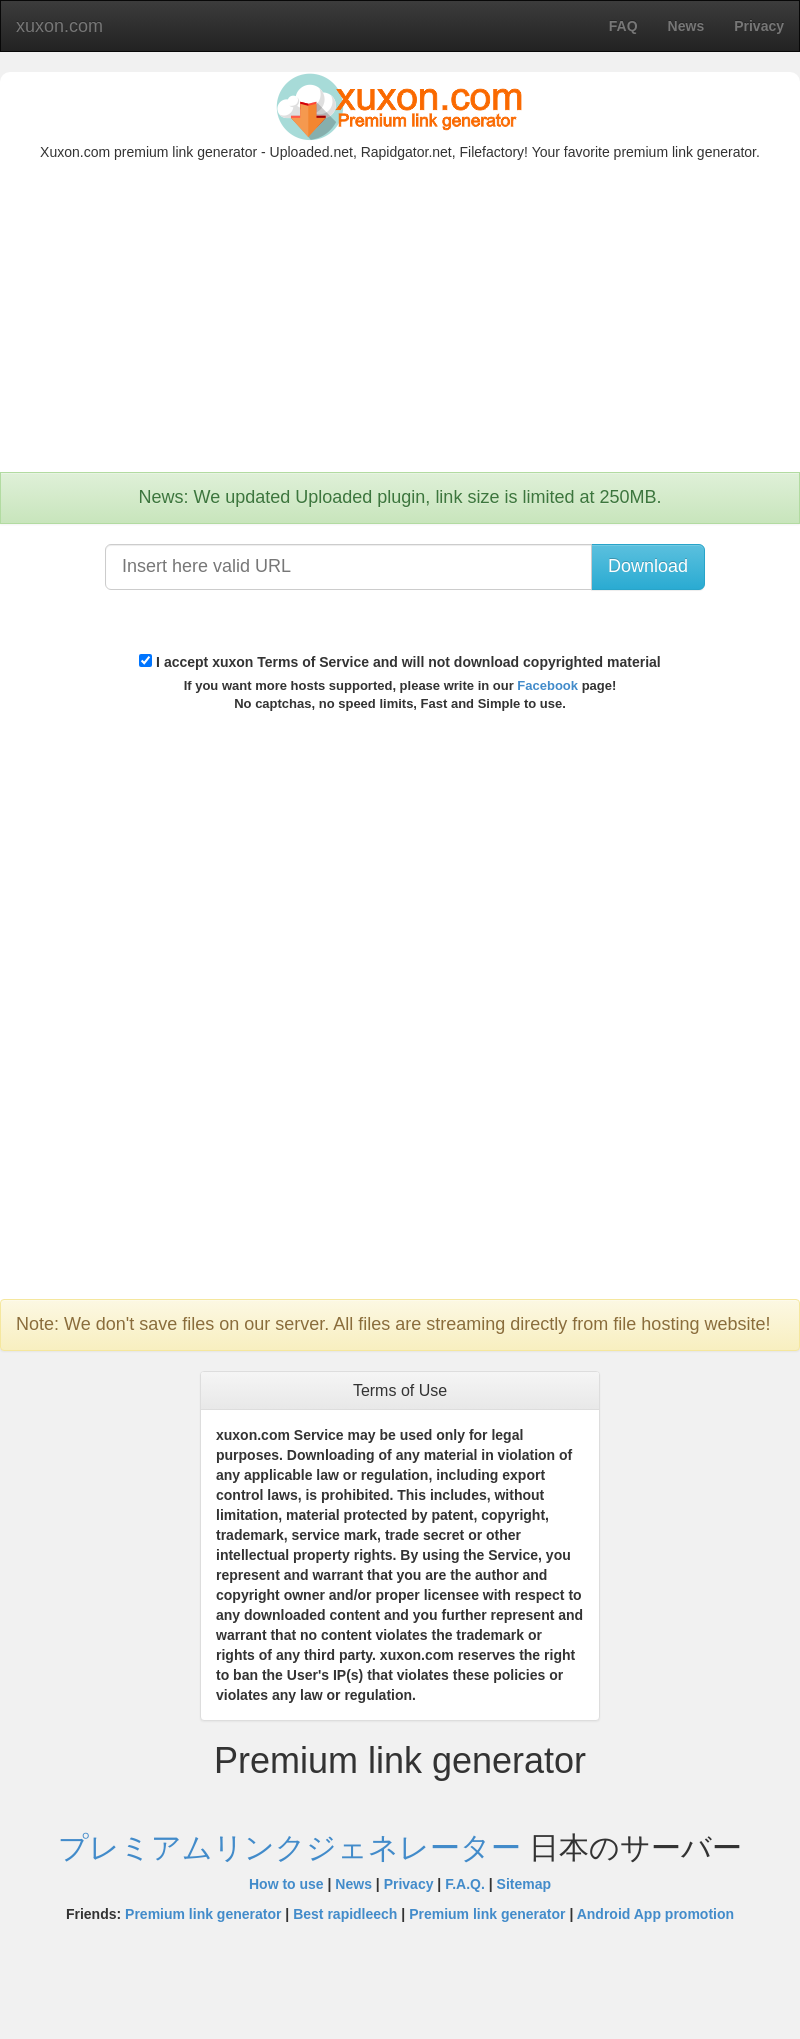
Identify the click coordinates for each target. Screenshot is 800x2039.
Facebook (547, 685)
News (353, 1884)
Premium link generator (203, 1914)
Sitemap (524, 1884)
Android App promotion (655, 1914)
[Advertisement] (400, 322)
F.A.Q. (465, 1884)
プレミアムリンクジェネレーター (293, 1847)
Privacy (409, 1884)
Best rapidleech (345, 1914)
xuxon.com (59, 26)
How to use (286, 1884)
